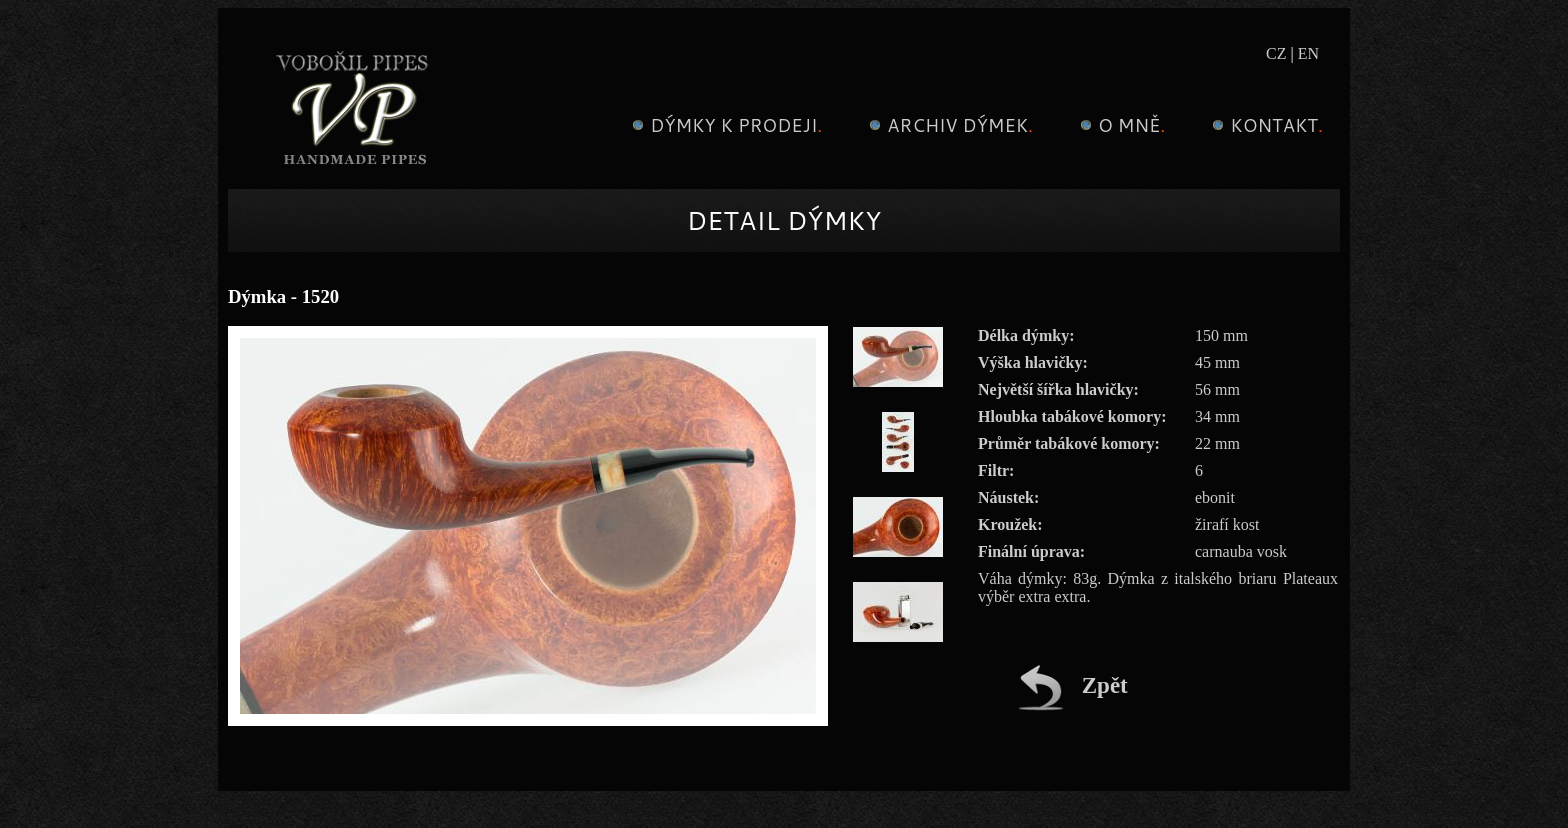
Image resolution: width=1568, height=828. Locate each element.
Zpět (1073, 685)
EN (1308, 53)
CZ (1276, 53)
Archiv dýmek (948, 125)
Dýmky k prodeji (724, 125)
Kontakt (1265, 125)
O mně (1120, 125)
